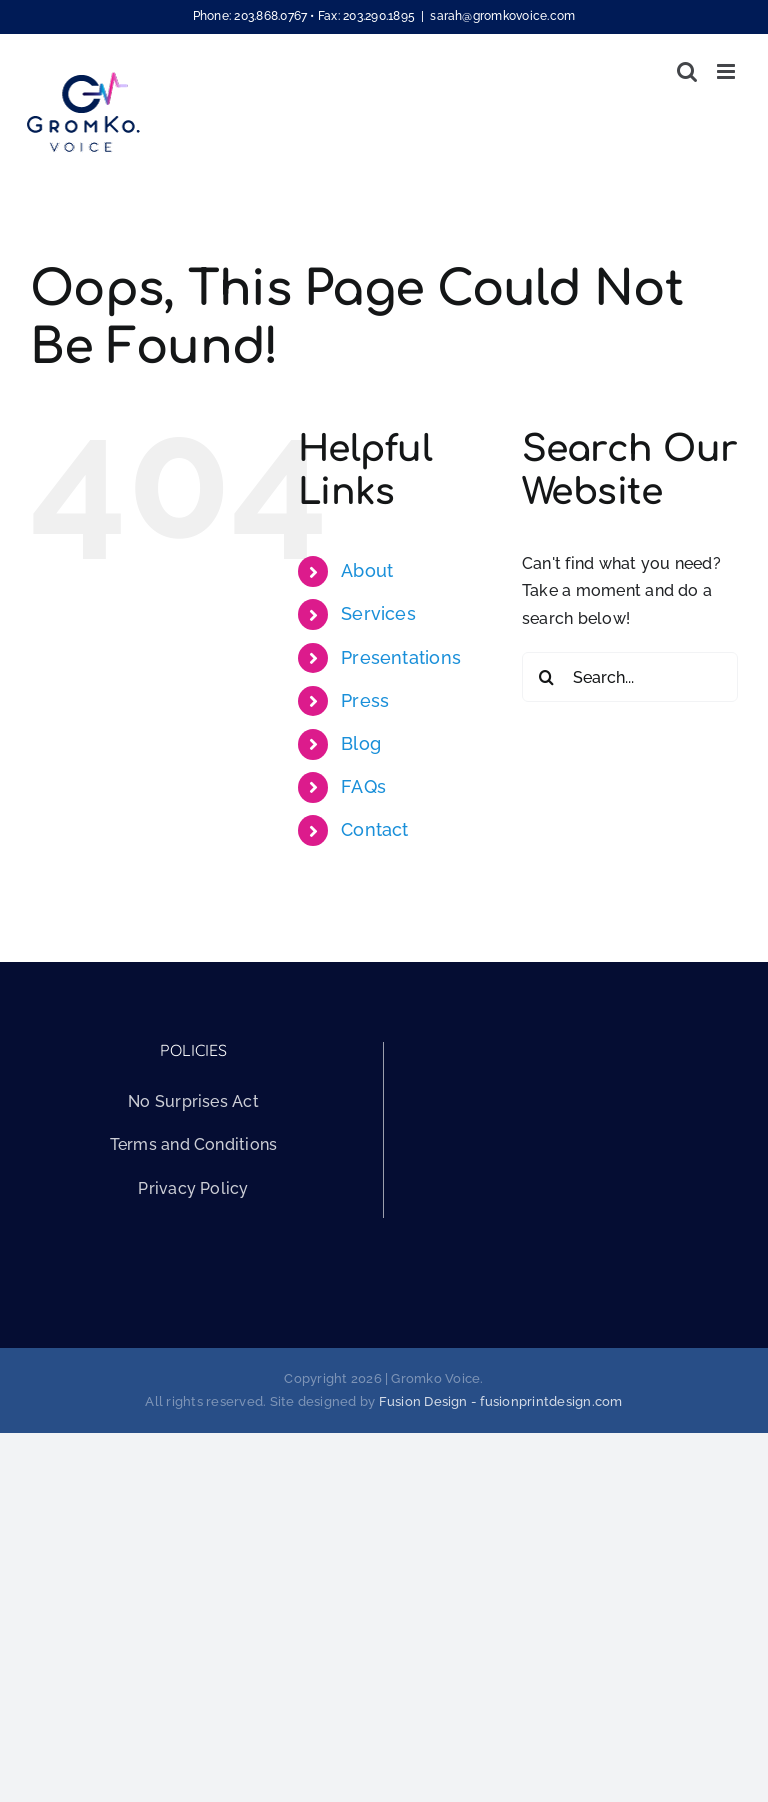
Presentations (401, 657)
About (367, 570)
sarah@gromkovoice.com (502, 16)
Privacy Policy (193, 1188)
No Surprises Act (193, 1101)
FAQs (363, 786)
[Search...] (630, 677)
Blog (361, 743)
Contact (375, 829)
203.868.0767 (270, 16)
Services (378, 613)
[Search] (547, 677)
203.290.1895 (379, 16)
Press (365, 700)
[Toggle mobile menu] (727, 71)
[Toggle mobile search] (687, 71)
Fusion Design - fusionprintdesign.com (501, 1401)
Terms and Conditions (194, 1144)
